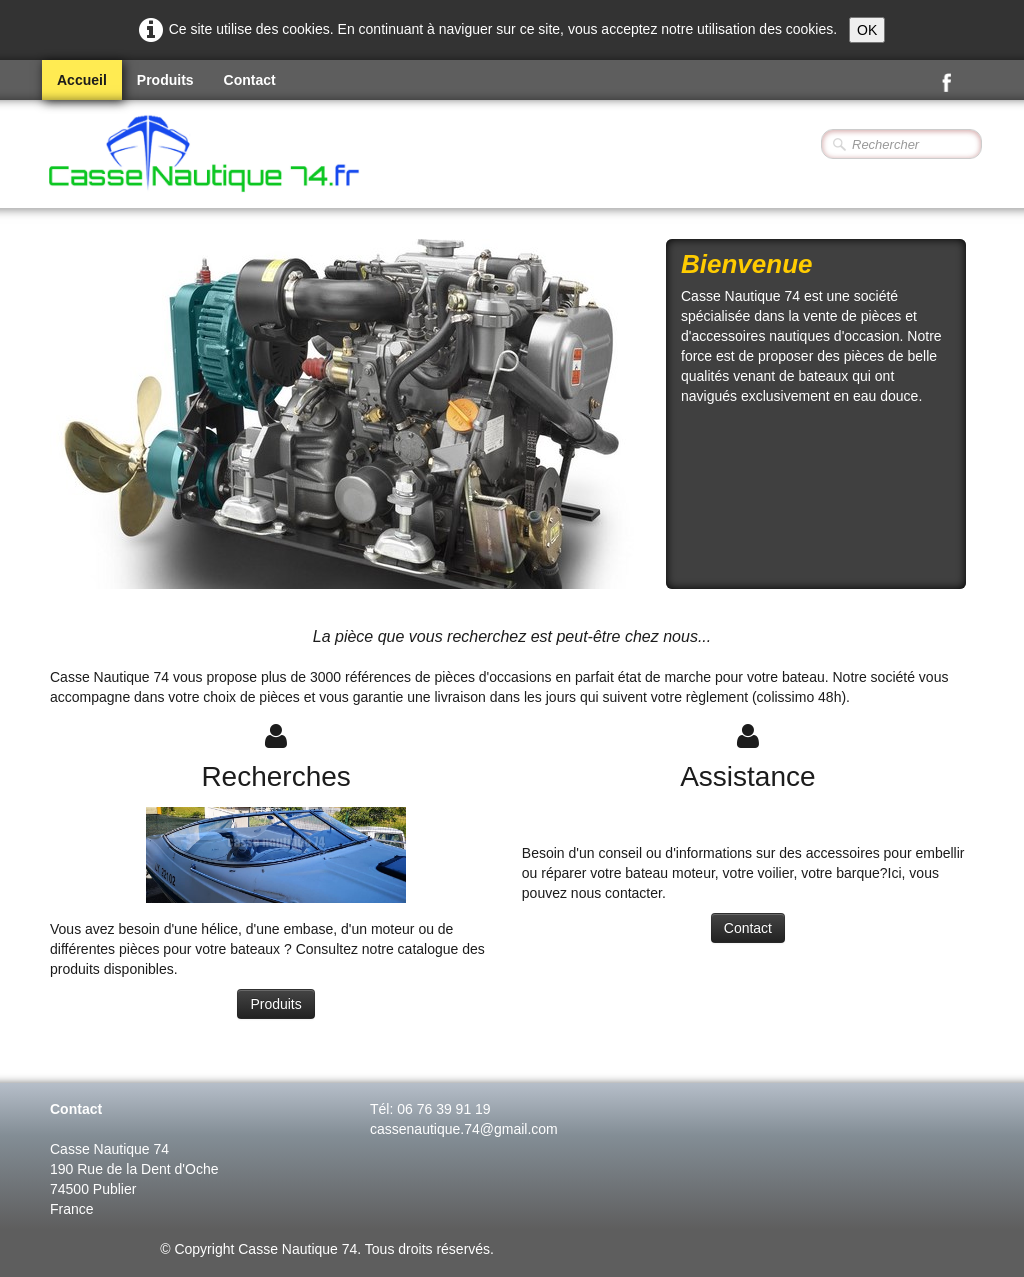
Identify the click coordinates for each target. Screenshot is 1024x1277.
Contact (250, 80)
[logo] (258, 156)
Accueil (82, 80)
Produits (165, 80)
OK (867, 30)
